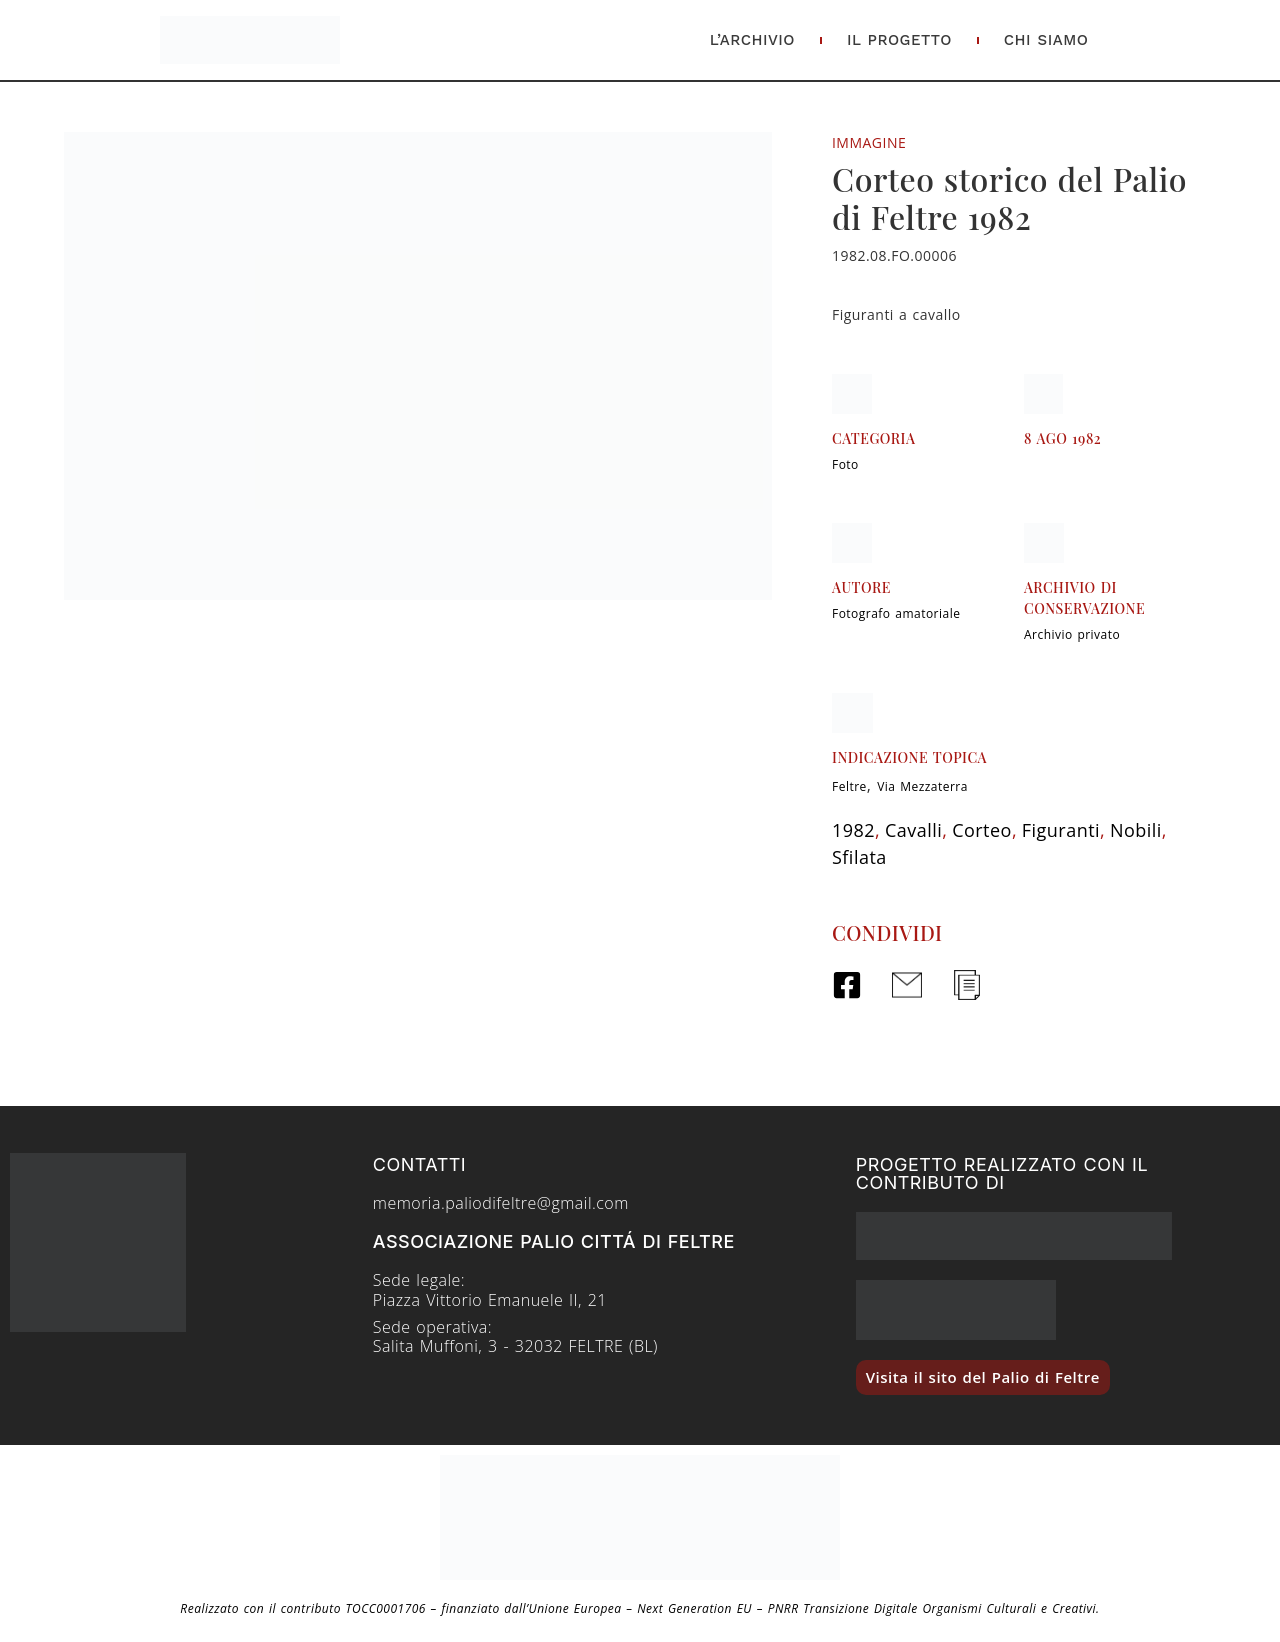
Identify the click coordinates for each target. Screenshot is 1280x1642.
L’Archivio (752, 40)
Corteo (982, 830)
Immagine (869, 142)
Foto (845, 464)
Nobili (1136, 830)
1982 (853, 830)
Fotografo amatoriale (896, 613)
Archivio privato (1072, 634)
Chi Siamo (1046, 40)
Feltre (849, 786)
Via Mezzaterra (922, 786)
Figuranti (1061, 830)
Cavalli (913, 830)
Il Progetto (899, 40)
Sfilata (859, 857)
